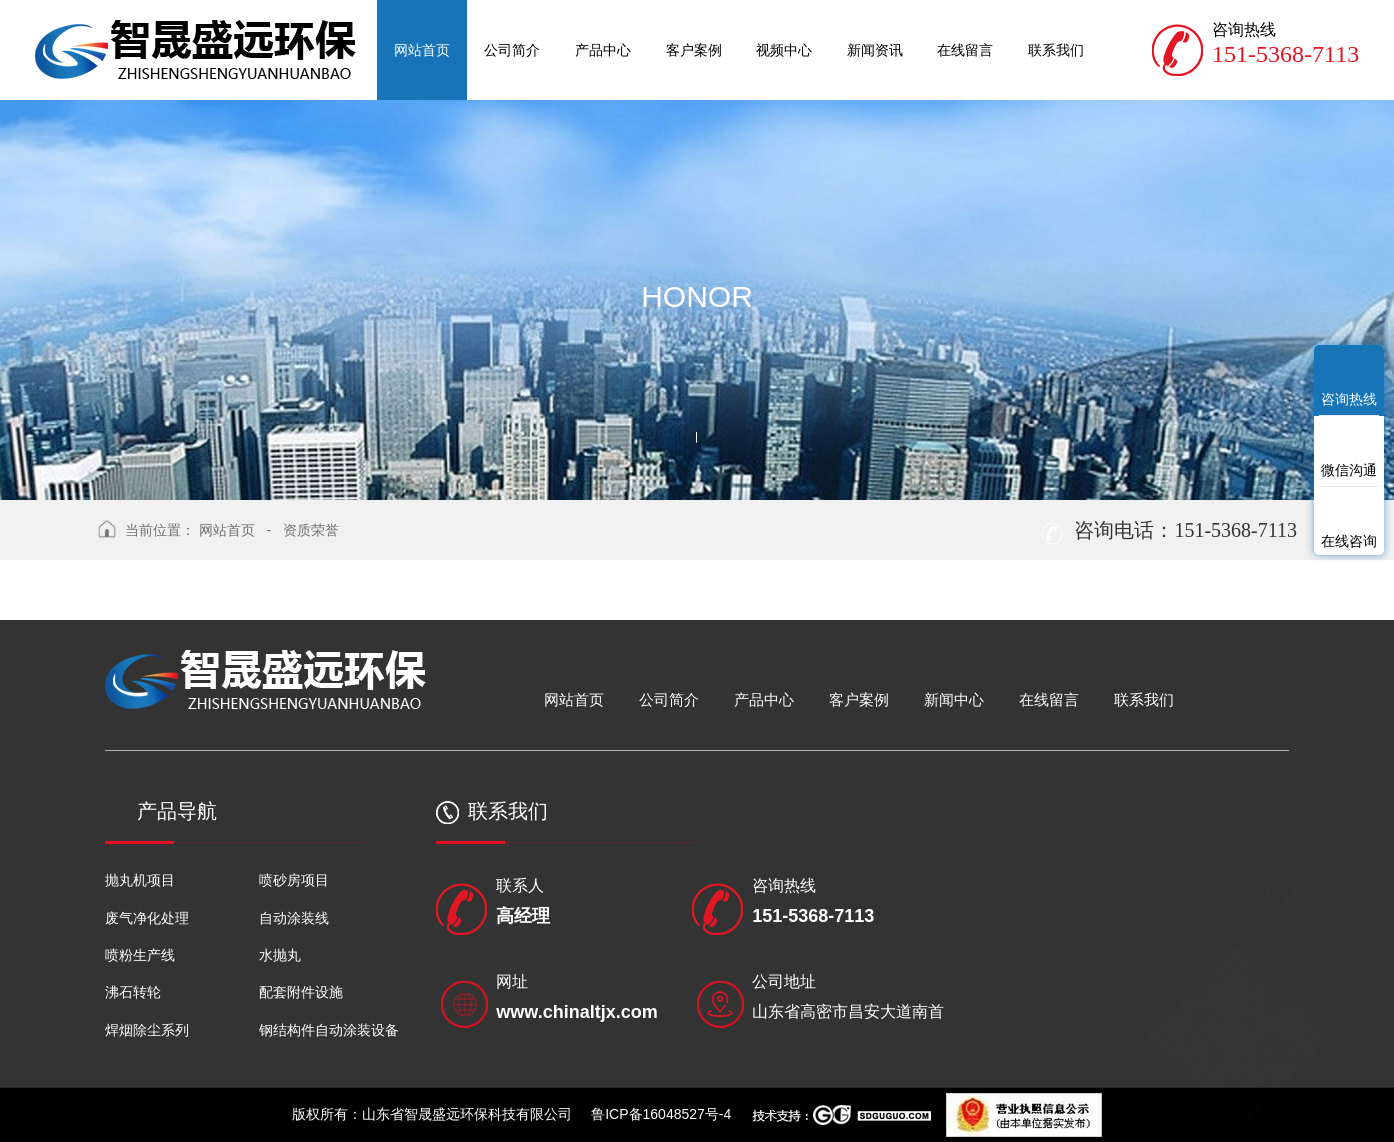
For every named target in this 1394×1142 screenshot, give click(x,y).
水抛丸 (280, 955)
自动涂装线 (294, 918)
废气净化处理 (147, 918)
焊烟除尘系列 (147, 1030)
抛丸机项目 (140, 880)
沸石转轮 (133, 992)
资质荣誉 (311, 530)
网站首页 (227, 530)
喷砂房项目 (294, 880)
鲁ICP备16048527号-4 (661, 1114)
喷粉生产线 (140, 955)
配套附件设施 (301, 992)
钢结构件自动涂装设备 (329, 1030)
